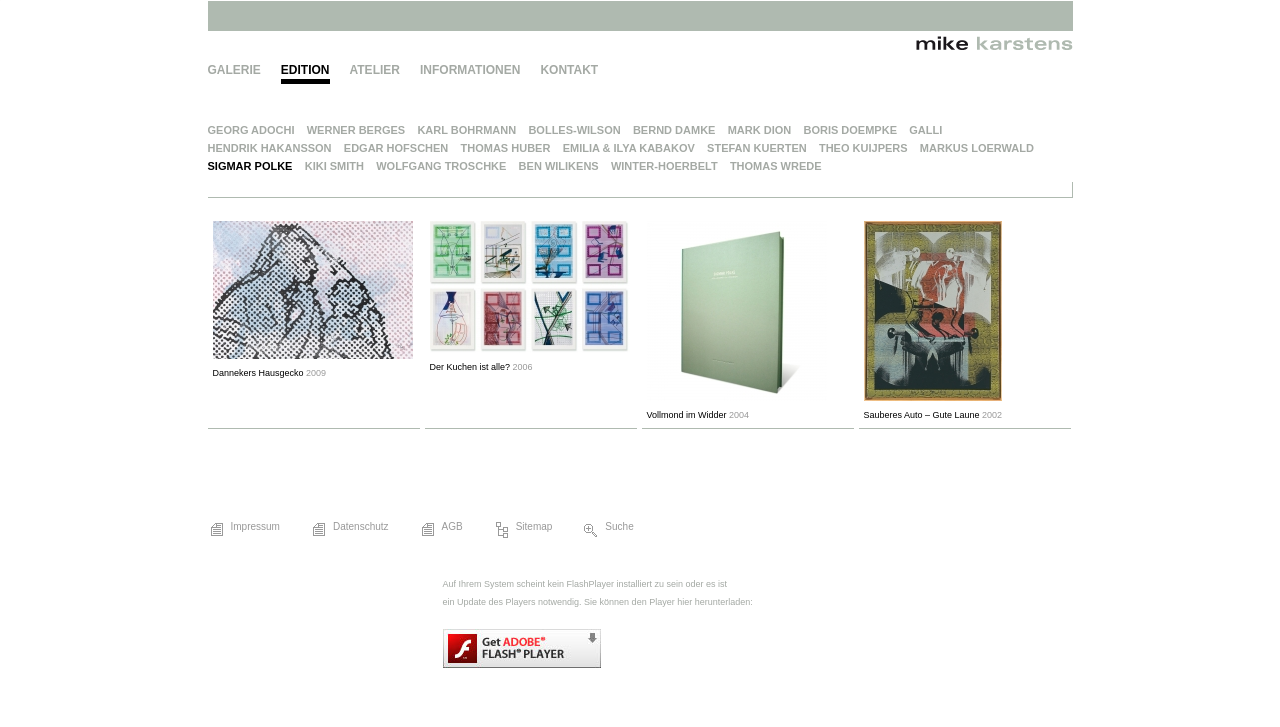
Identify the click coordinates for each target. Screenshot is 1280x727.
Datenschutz (349, 530)
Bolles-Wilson (574, 130)
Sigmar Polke (250, 166)
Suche (607, 530)
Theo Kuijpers (863, 148)
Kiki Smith (334, 166)
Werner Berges (356, 130)
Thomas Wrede (776, 166)
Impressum (244, 530)
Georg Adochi (251, 130)
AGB (441, 530)
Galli (925, 130)
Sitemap (523, 530)
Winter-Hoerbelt (664, 166)
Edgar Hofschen (396, 148)
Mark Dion (760, 130)
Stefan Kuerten (757, 148)
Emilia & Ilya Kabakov (629, 148)
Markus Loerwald (977, 148)
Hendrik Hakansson (270, 148)
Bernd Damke (674, 130)
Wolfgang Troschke (441, 166)
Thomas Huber (506, 148)
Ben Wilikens (559, 166)
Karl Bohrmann (466, 130)
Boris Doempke (850, 130)
